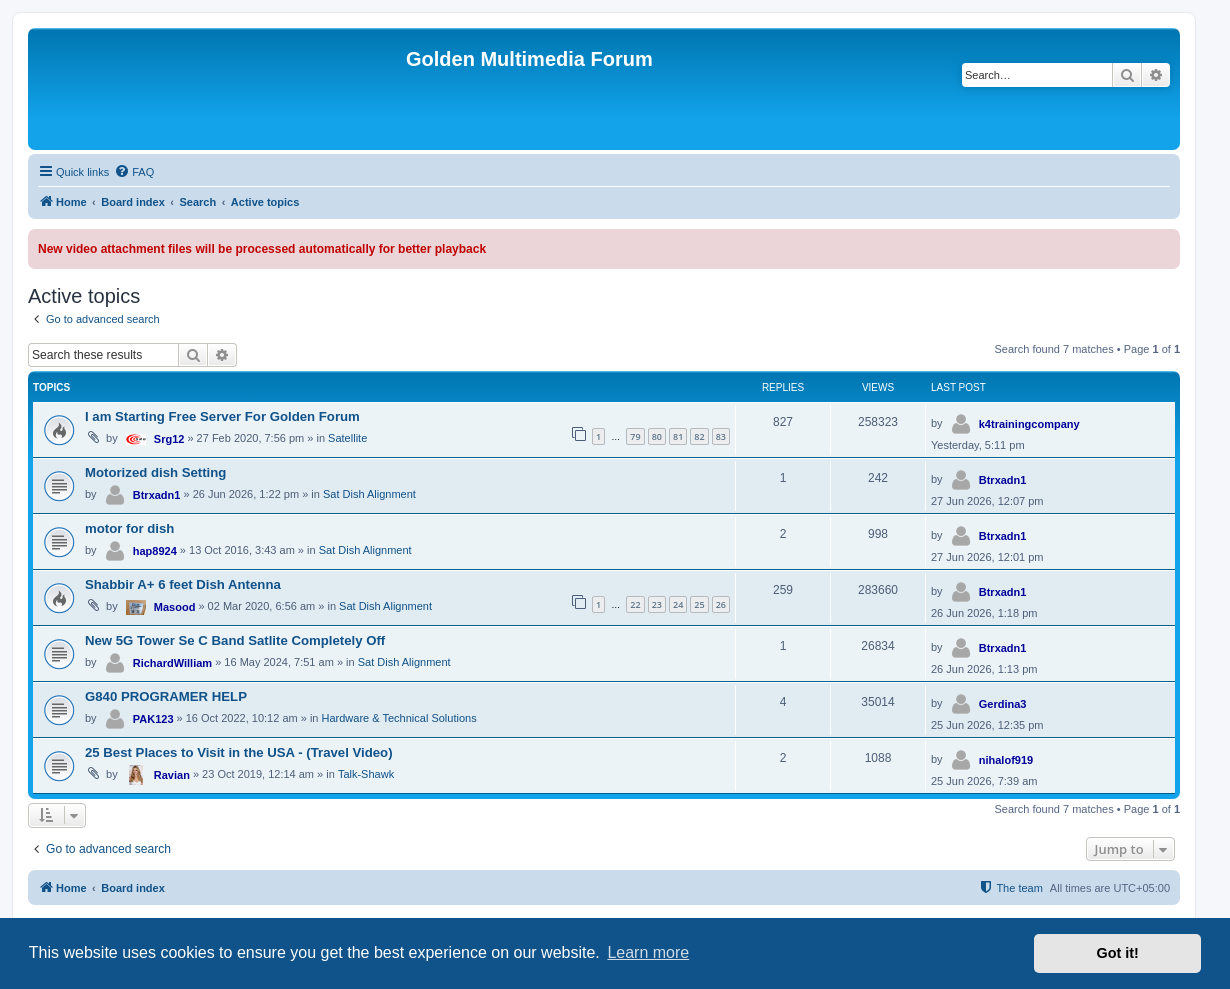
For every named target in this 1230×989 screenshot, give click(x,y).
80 (657, 436)
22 (635, 604)
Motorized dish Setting (155, 472)
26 (721, 604)
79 (635, 436)
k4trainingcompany (1029, 424)
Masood (175, 607)
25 (699, 604)
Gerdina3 (1003, 704)
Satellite (347, 438)
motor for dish (129, 528)
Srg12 (169, 439)
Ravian (172, 775)
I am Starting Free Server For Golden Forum (222, 416)
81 (678, 436)
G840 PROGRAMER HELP (166, 696)
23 (657, 604)
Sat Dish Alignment (369, 494)
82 (699, 436)
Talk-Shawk (366, 774)
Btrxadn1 (157, 495)
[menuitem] (134, 172)
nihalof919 (1006, 760)
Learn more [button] (648, 952)
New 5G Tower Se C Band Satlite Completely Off (235, 640)
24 (678, 604)
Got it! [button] (1118, 953)
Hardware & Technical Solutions (399, 718)
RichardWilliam (172, 663)
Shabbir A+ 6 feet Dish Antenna (183, 584)
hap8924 (155, 551)
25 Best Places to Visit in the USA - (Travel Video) (239, 752)
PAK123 (153, 719)
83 (721, 436)
